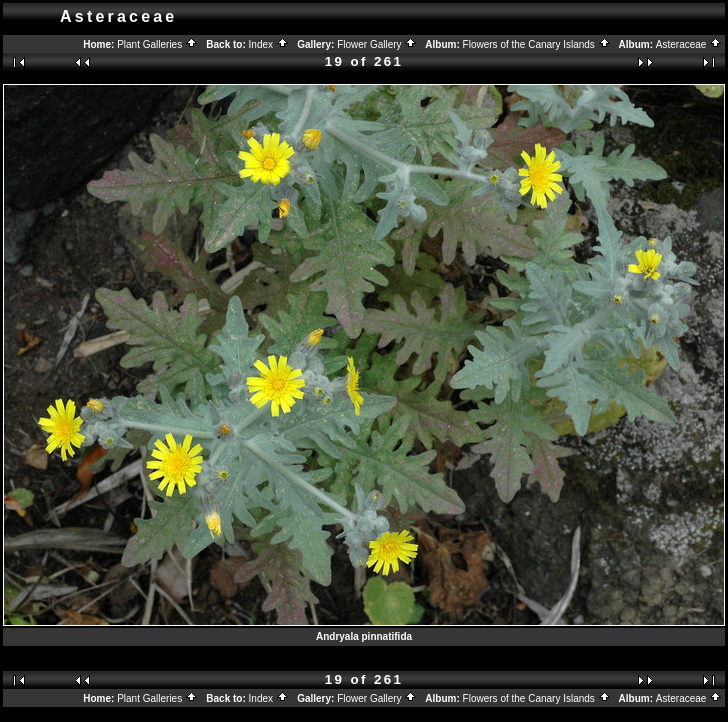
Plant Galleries (157, 44)
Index (269, 44)
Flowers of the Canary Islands (537, 44)
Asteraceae (689, 44)
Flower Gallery (377, 44)
